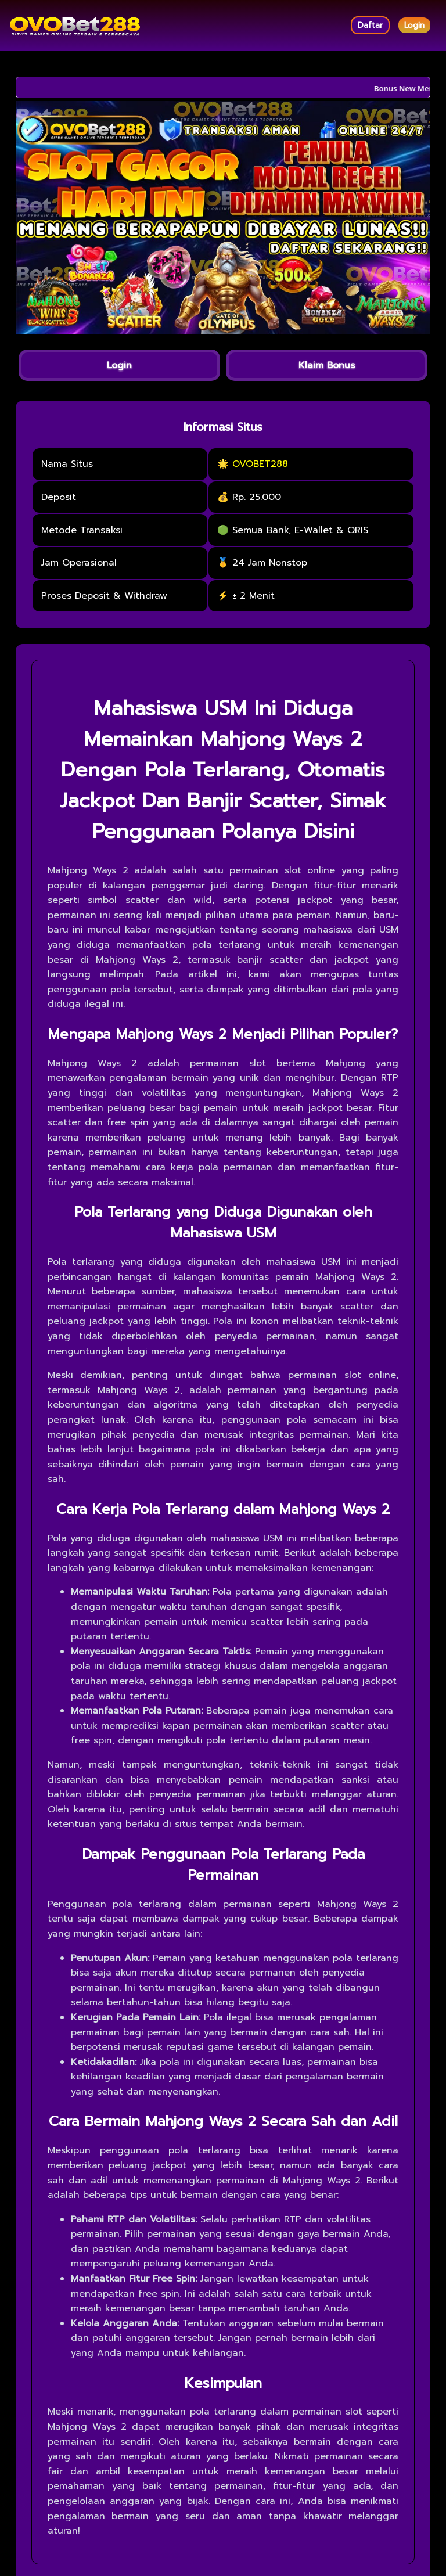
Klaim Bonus (326, 365)
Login (414, 25)
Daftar (370, 25)
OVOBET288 (260, 464)
